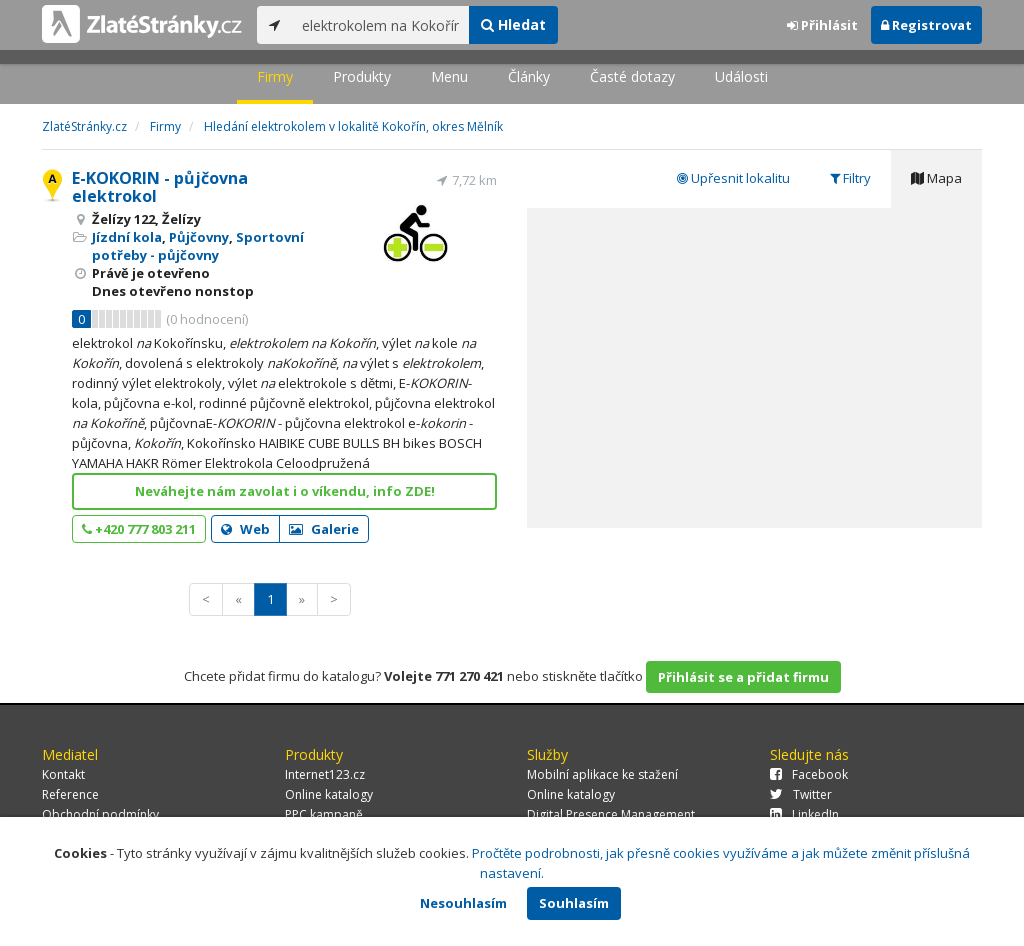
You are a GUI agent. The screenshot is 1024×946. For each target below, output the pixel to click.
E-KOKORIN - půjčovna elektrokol (160, 187)
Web (245, 529)
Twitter (801, 794)
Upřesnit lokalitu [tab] (733, 178)
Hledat (513, 24)
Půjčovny (199, 237)
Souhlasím (574, 903)
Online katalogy (329, 794)
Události (741, 76)
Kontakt (63, 774)
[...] (380, 25)
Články (529, 76)
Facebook (809, 774)
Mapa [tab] (936, 178)
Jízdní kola (127, 237)
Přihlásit (822, 25)
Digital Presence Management (611, 814)
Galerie (324, 529)
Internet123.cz (325, 774)
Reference (70, 794)
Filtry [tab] (850, 178)
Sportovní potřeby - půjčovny (198, 246)
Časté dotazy (632, 76)
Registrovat (926, 25)
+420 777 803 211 (139, 529)
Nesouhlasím (463, 903)
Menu (449, 76)
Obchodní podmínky (100, 814)
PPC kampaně (324, 814)
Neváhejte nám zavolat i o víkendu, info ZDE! (285, 491)
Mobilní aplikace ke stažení (602, 774)
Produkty (362, 76)
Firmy (275, 76)
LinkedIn (804, 814)
